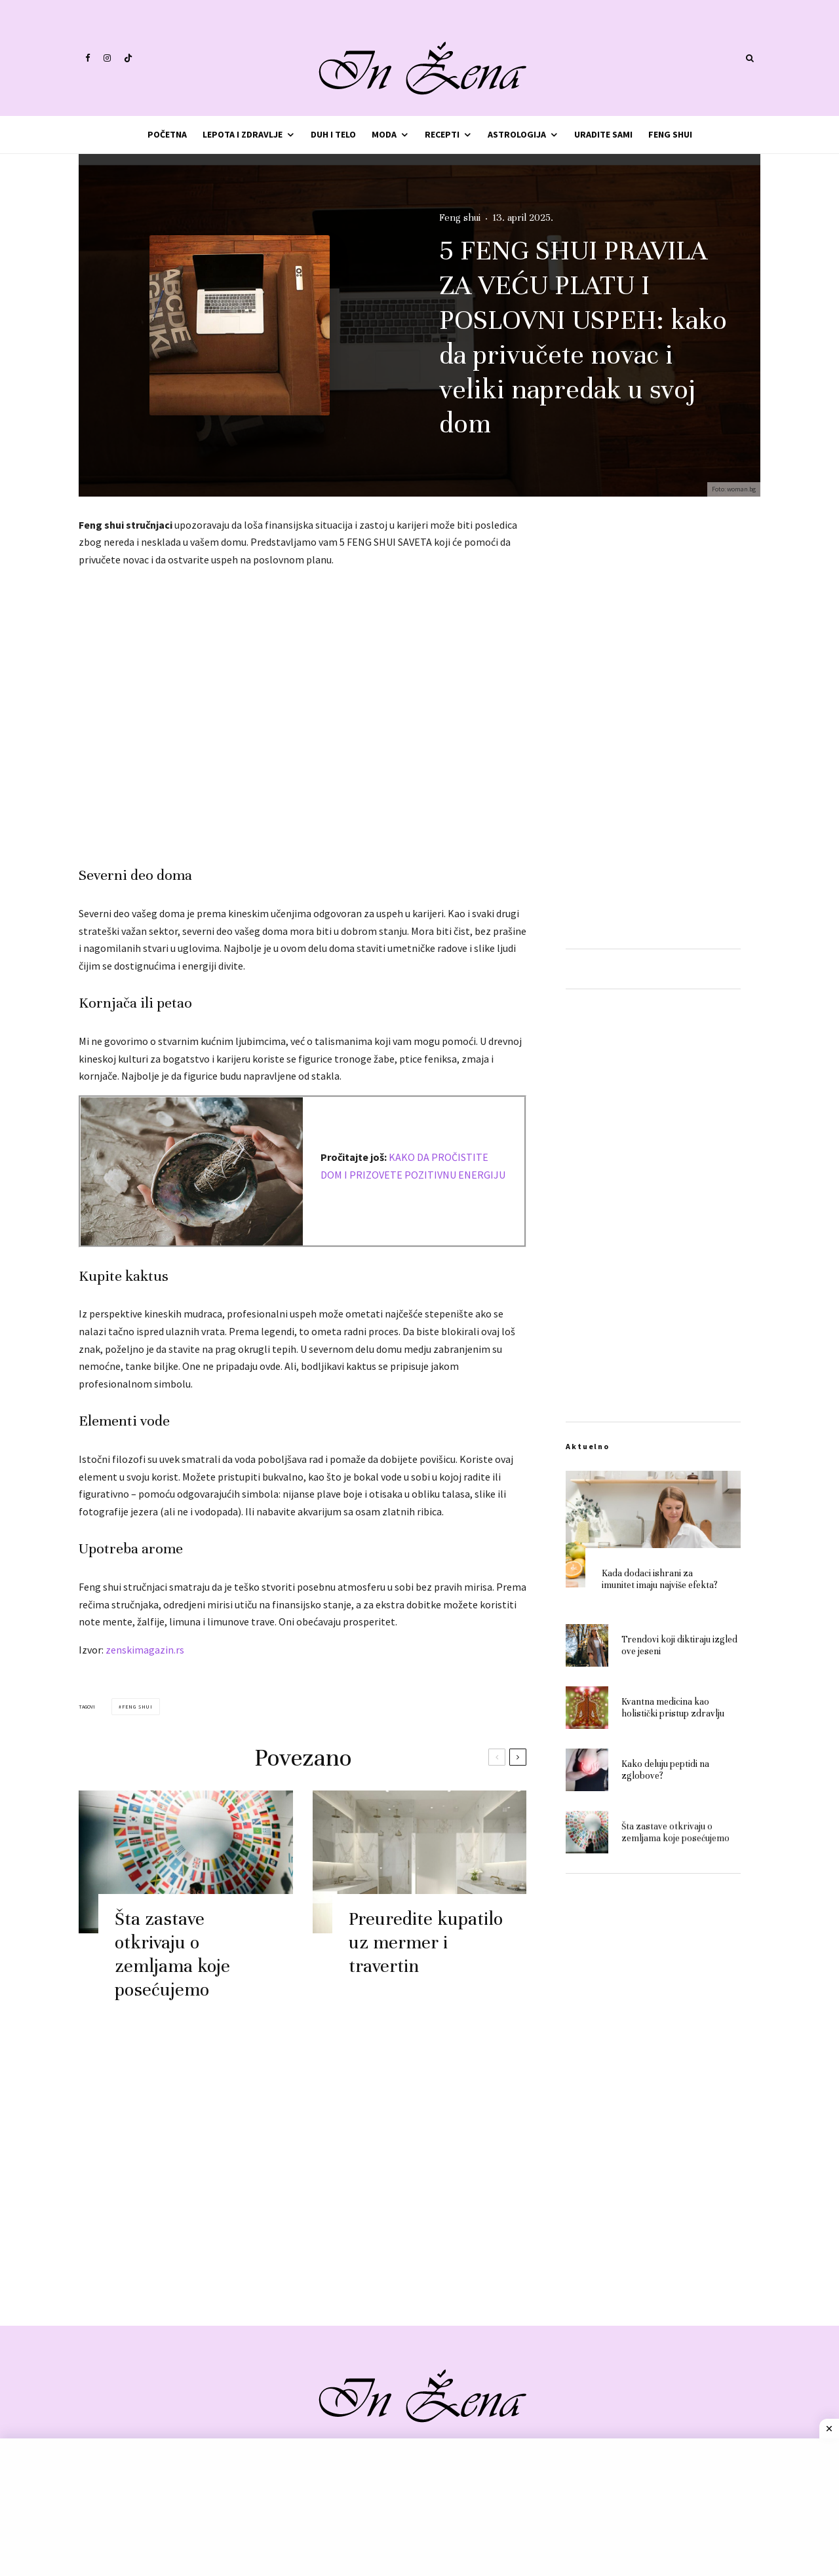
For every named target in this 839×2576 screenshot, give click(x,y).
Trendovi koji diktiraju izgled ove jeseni (679, 1646)
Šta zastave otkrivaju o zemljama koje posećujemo (172, 1958)
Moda (384, 134)
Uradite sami (603, 134)
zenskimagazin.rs (145, 1649)
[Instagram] (107, 58)
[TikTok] (128, 58)
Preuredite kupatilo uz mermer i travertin (426, 1947)
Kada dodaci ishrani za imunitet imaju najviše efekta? (660, 1579)
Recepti (442, 134)
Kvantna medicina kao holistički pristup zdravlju (672, 1710)
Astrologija (517, 134)
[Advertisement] (302, 712)
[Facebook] (88, 58)
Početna (167, 134)
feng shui (137, 1706)
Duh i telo (333, 134)
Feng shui (670, 134)
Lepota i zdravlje (243, 134)
